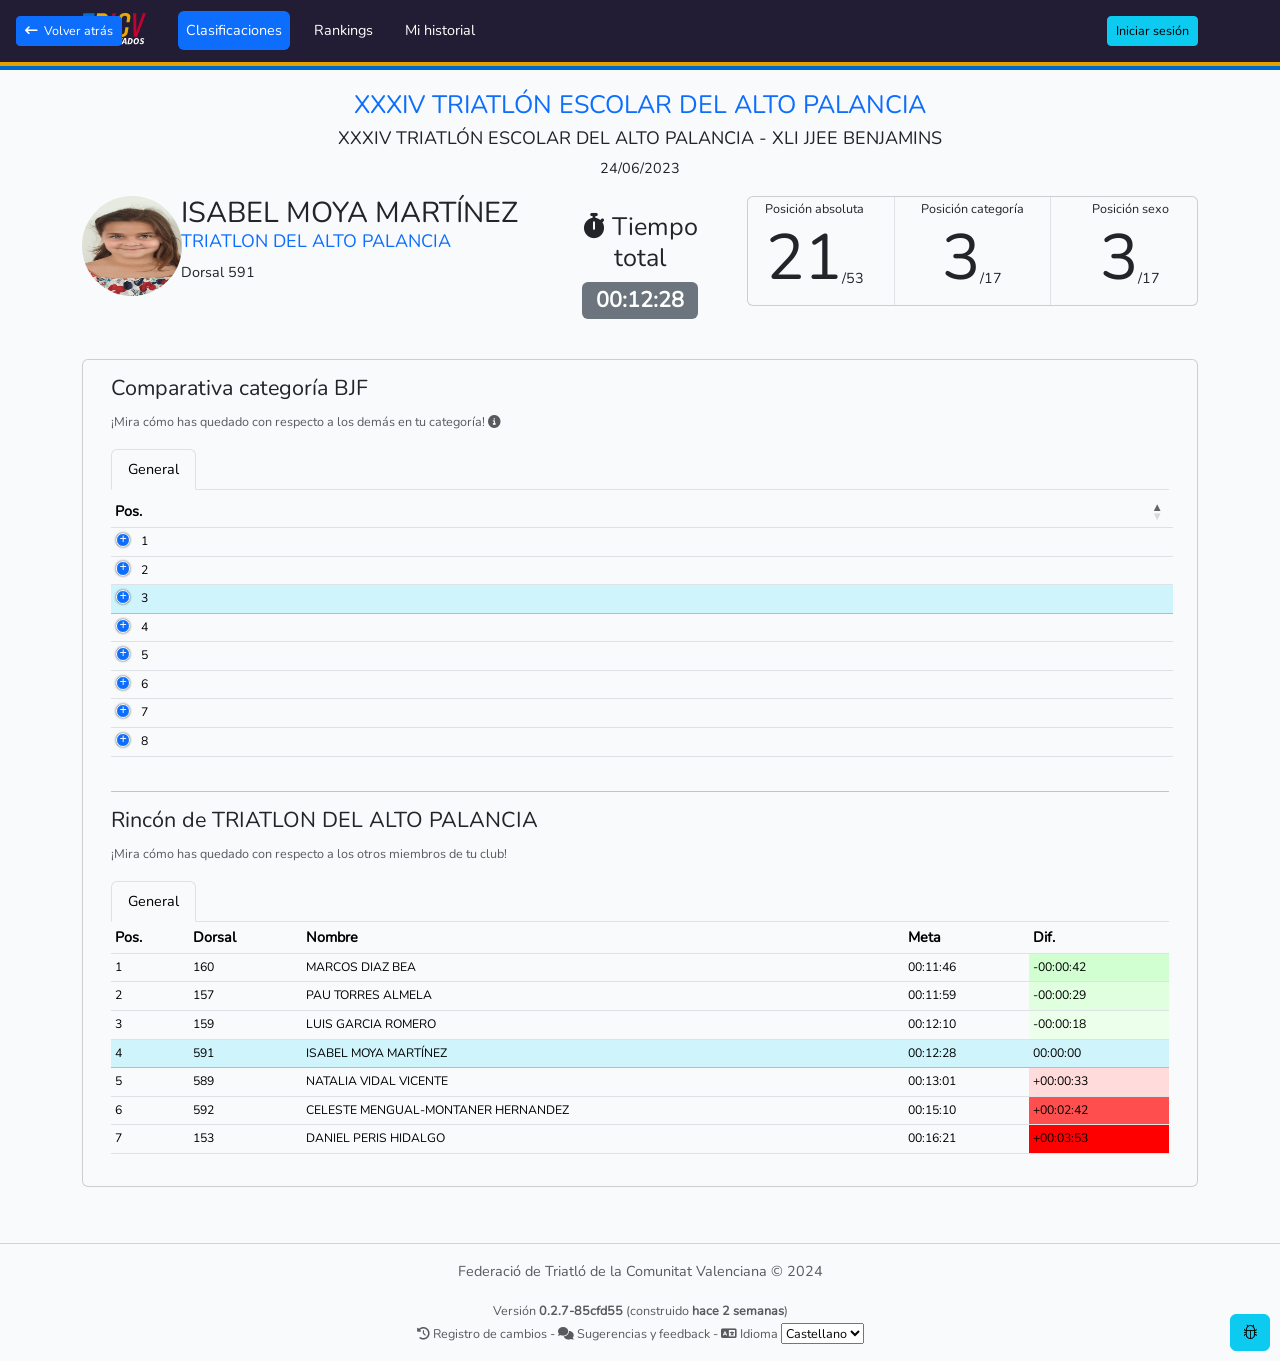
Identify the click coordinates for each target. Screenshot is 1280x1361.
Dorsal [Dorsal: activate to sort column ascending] (212, 511)
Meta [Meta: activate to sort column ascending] (1017, 511)
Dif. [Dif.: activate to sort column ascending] (1097, 511)
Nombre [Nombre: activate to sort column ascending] (316, 511)
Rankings (343, 30)
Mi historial (440, 30)
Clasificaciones (234, 30)
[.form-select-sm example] (822, 1333)
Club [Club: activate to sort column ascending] (580, 511)
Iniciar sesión (1152, 30)
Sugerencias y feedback (634, 1333)
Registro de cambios (482, 1333)
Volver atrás (69, 30)
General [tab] (153, 469)
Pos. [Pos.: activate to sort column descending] (128, 511)
